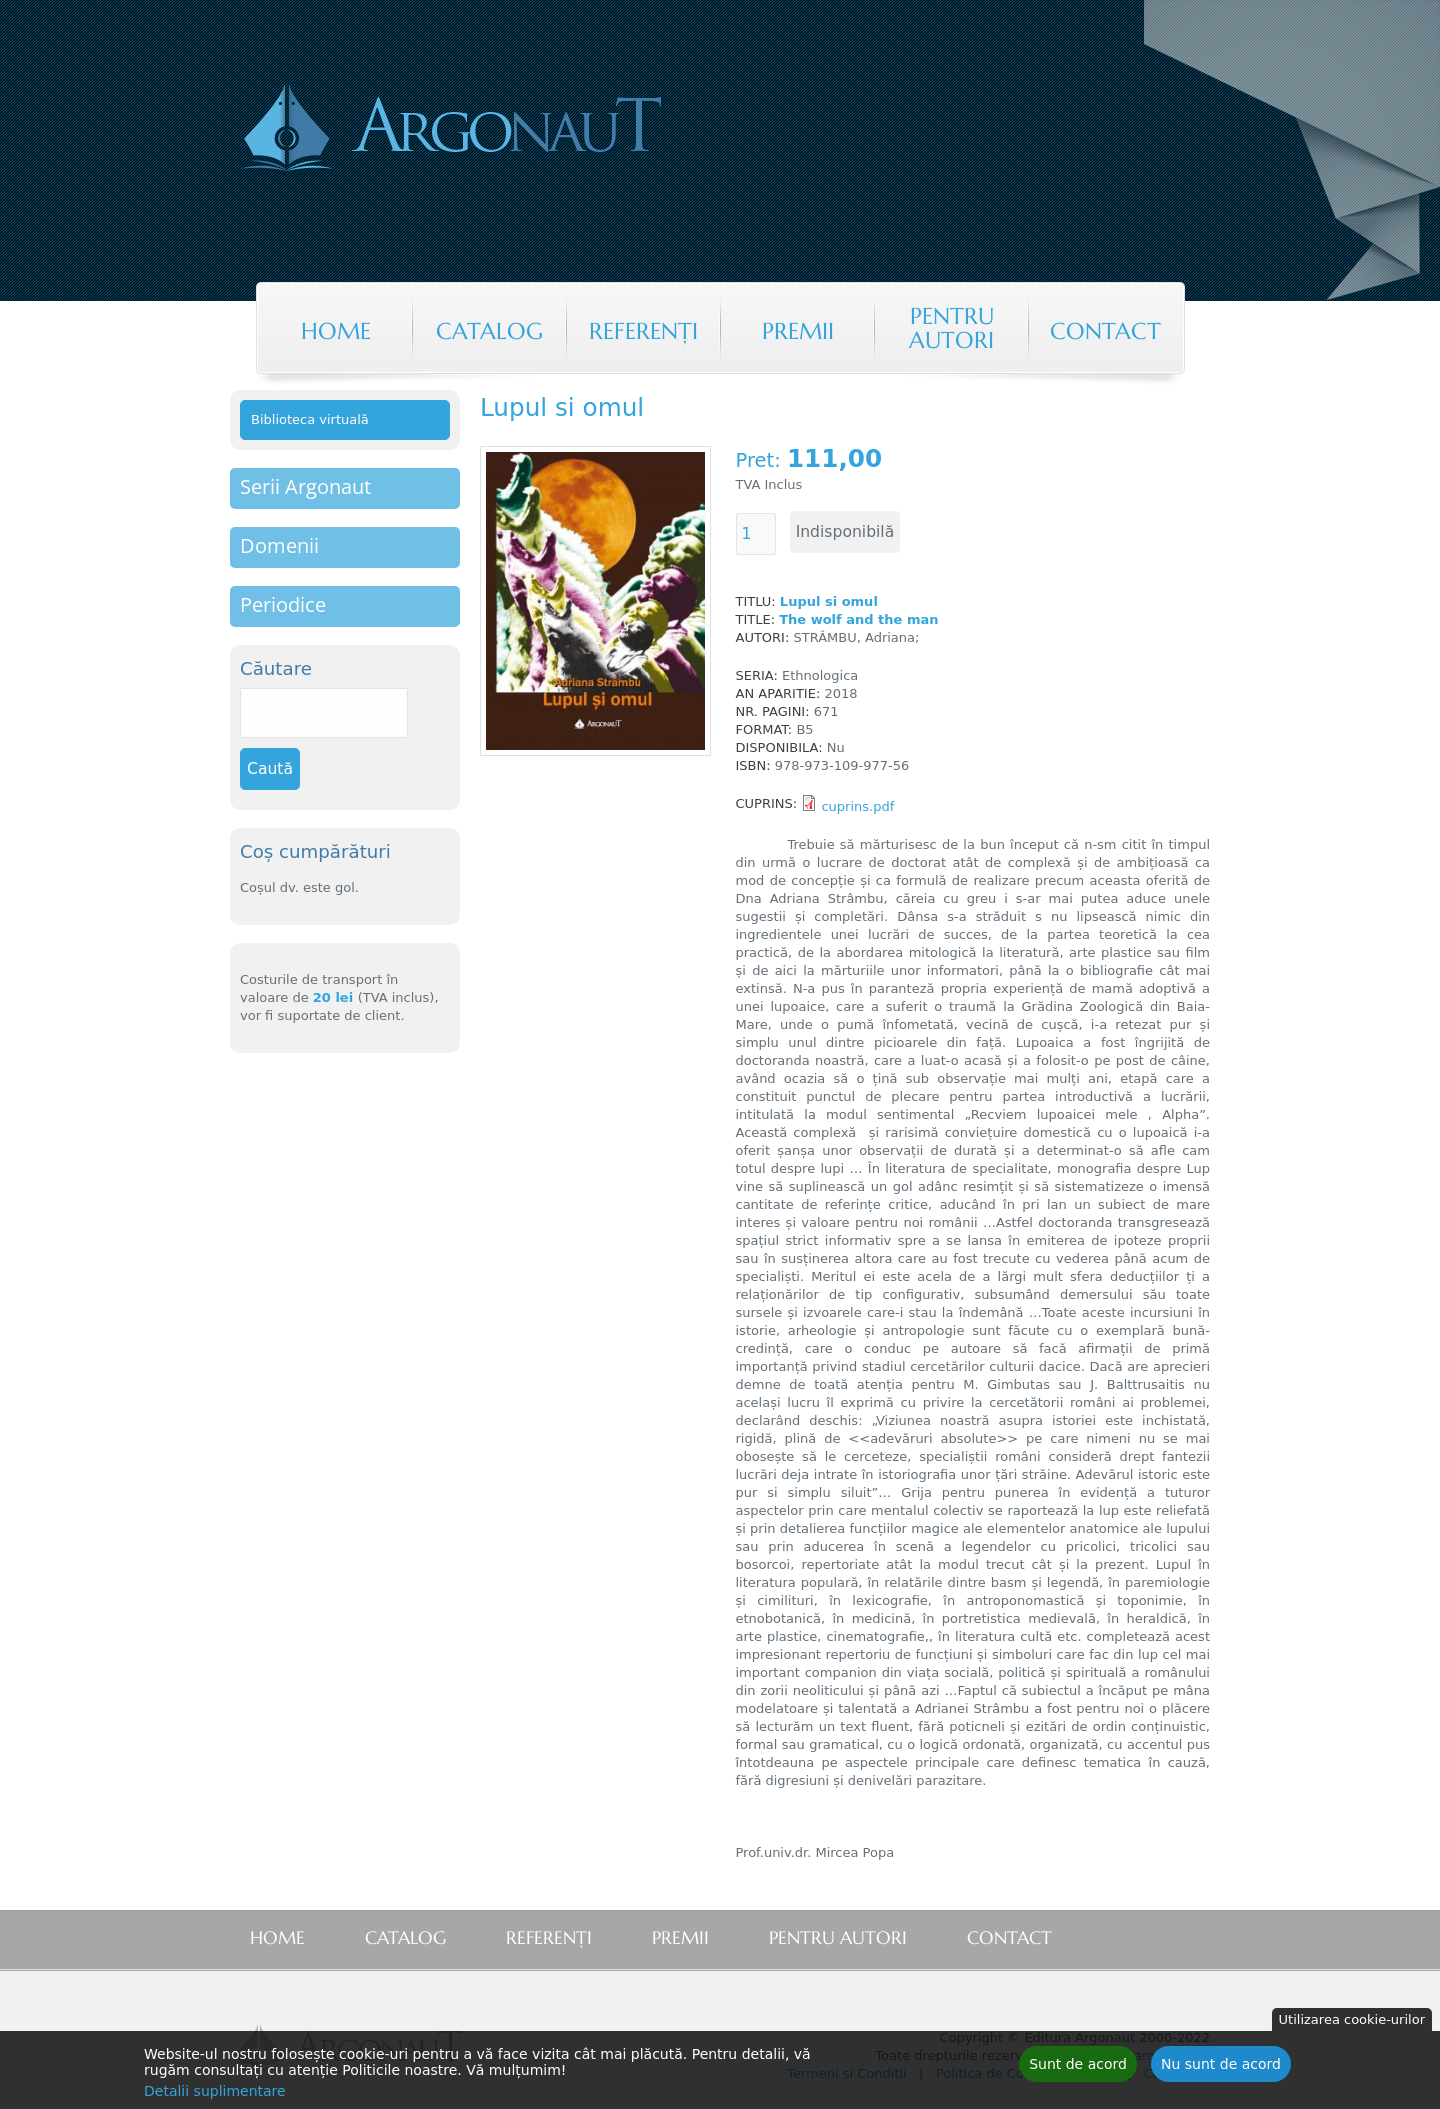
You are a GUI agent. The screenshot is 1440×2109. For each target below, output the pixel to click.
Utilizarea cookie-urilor (1352, 2022)
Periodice (283, 604)
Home (336, 331)
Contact (1105, 331)
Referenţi (643, 331)
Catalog (489, 331)
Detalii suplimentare (215, 2094)
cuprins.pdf (857, 806)
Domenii (279, 545)
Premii (798, 331)
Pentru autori (951, 328)
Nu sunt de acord (1221, 2067)
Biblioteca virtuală (310, 419)
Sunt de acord (1078, 2067)
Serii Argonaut (305, 486)
